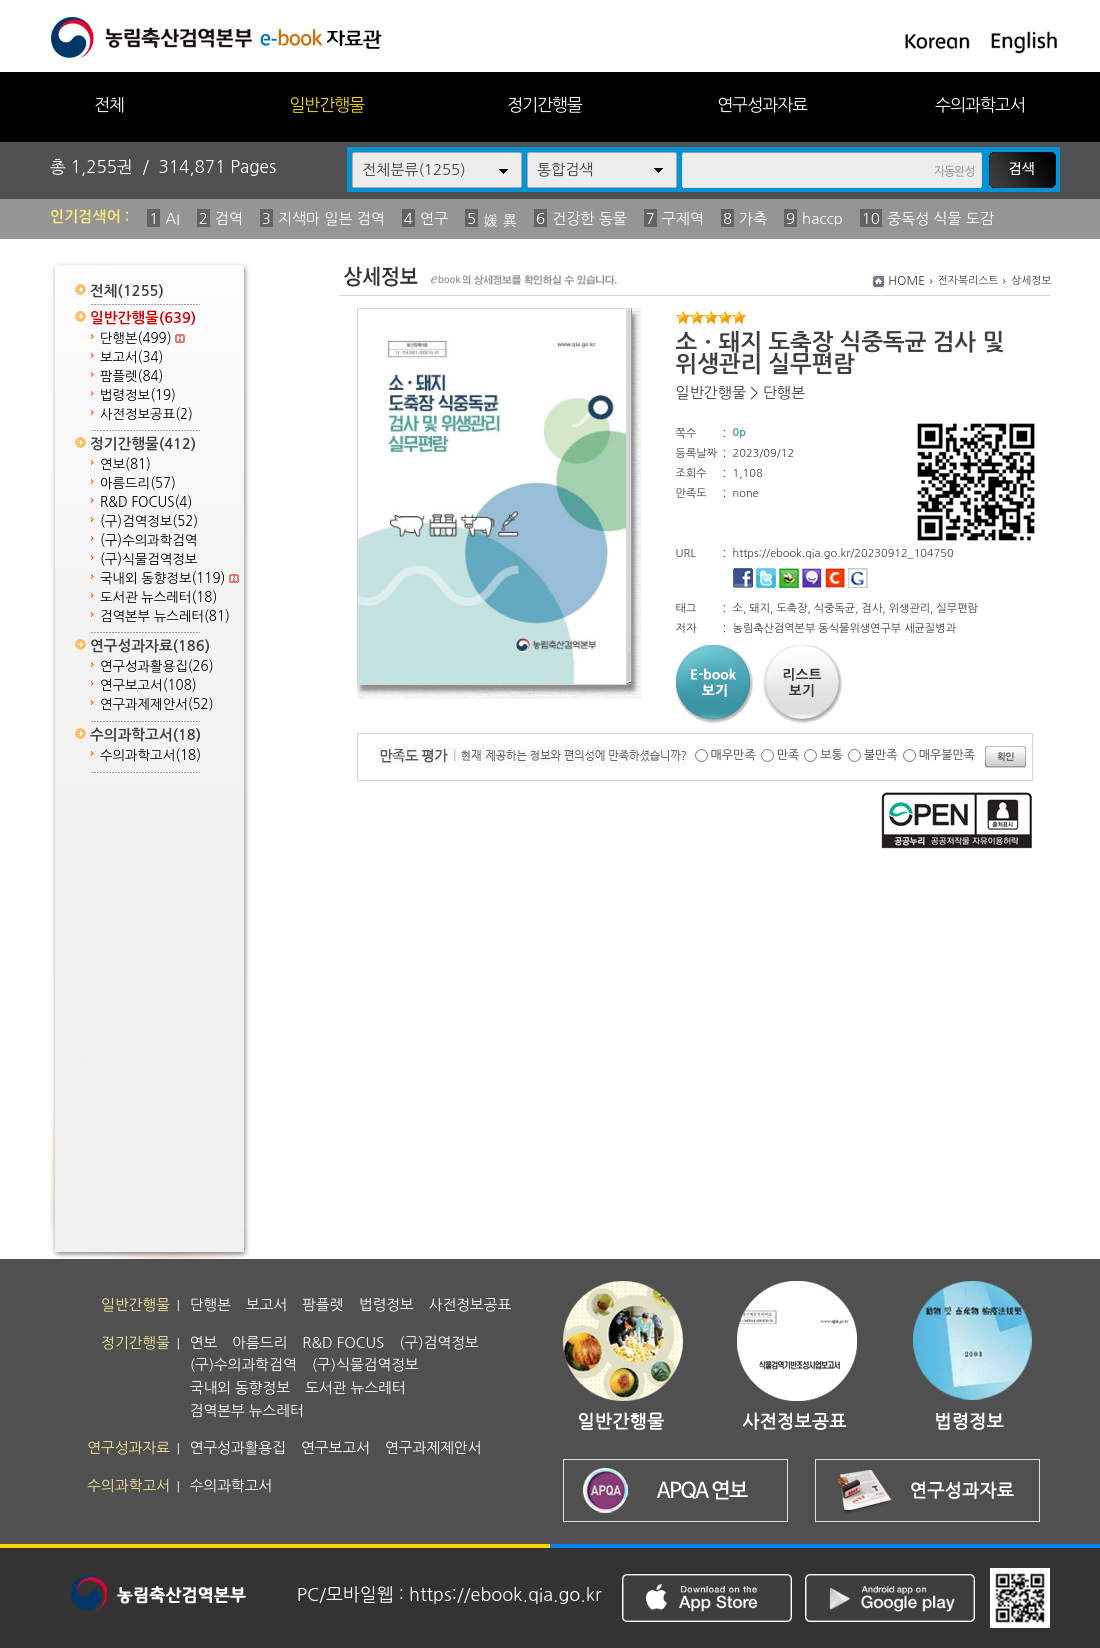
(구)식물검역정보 (148, 559)
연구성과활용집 (157, 666)
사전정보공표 (146, 414)
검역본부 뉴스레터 (165, 616)
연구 (434, 218)
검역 (229, 218)
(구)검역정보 (149, 521)
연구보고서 (148, 685)
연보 (125, 464)
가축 (753, 218)
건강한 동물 (589, 218)
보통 (831, 755)
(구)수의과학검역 (148, 540)
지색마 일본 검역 (331, 218)
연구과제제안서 (157, 704)
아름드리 (138, 483)
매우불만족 (947, 755)
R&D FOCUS (146, 502)
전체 (109, 104)
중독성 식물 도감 (940, 218)
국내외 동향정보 (169, 578)
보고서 (131, 357)
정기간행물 (544, 104)
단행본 (142, 338)
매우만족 (733, 755)
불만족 (881, 755)
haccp (822, 218)
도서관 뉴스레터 (158, 597)
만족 (788, 755)
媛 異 (500, 220)
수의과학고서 (980, 104)
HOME (906, 281)
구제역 (683, 218)
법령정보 (138, 395)
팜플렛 (131, 376)
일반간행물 (326, 104)
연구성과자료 (762, 104)
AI (172, 218)
